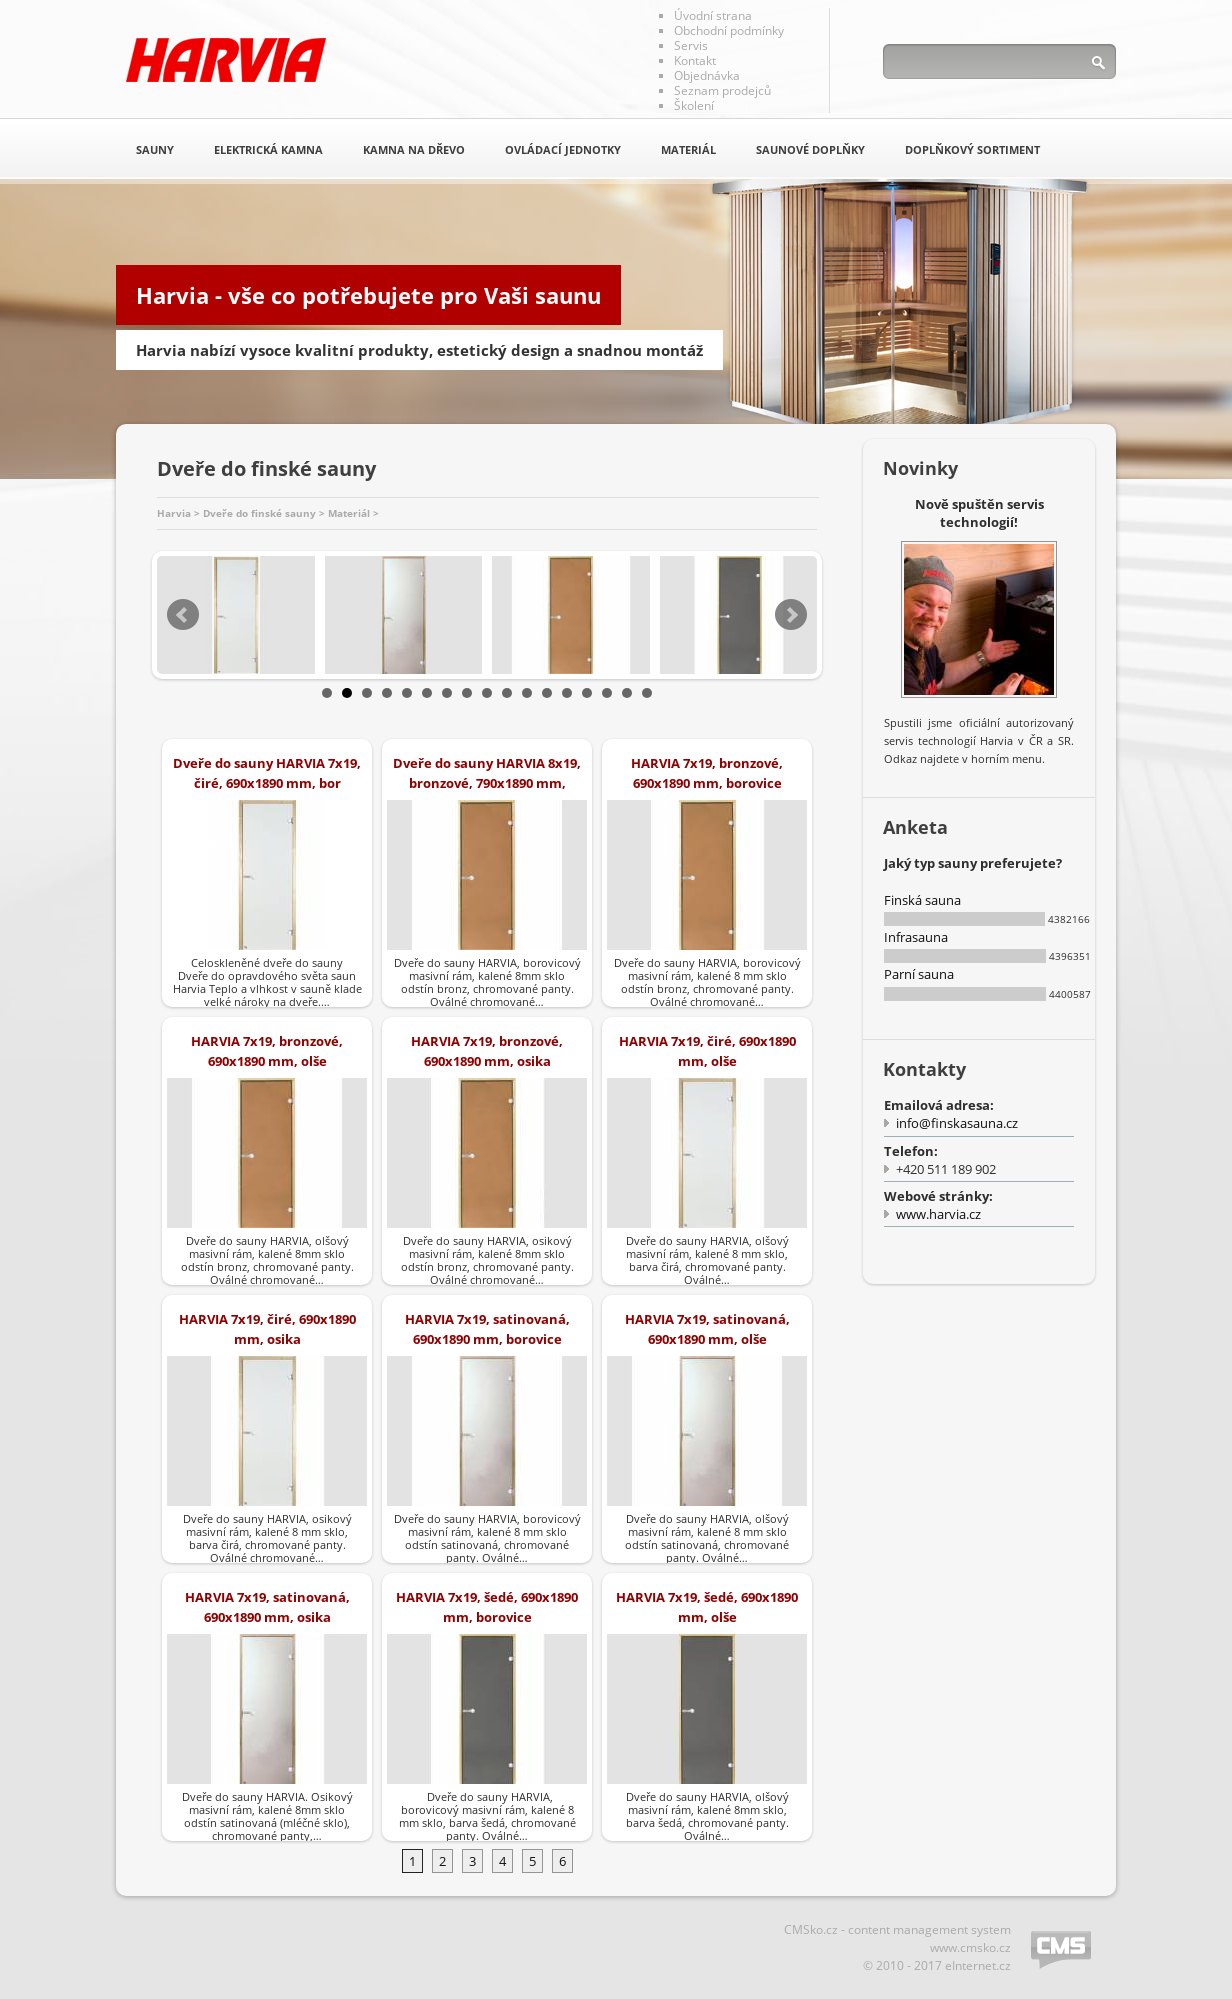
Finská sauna (922, 900)
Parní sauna (919, 974)
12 (547, 693)
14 (587, 693)
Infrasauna (916, 937)
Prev (183, 615)
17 (647, 693)
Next (791, 615)
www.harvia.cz (938, 1214)
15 (607, 693)
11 (527, 693)
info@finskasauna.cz (957, 1123)
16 (627, 693)
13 (567, 693)
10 (507, 693)
